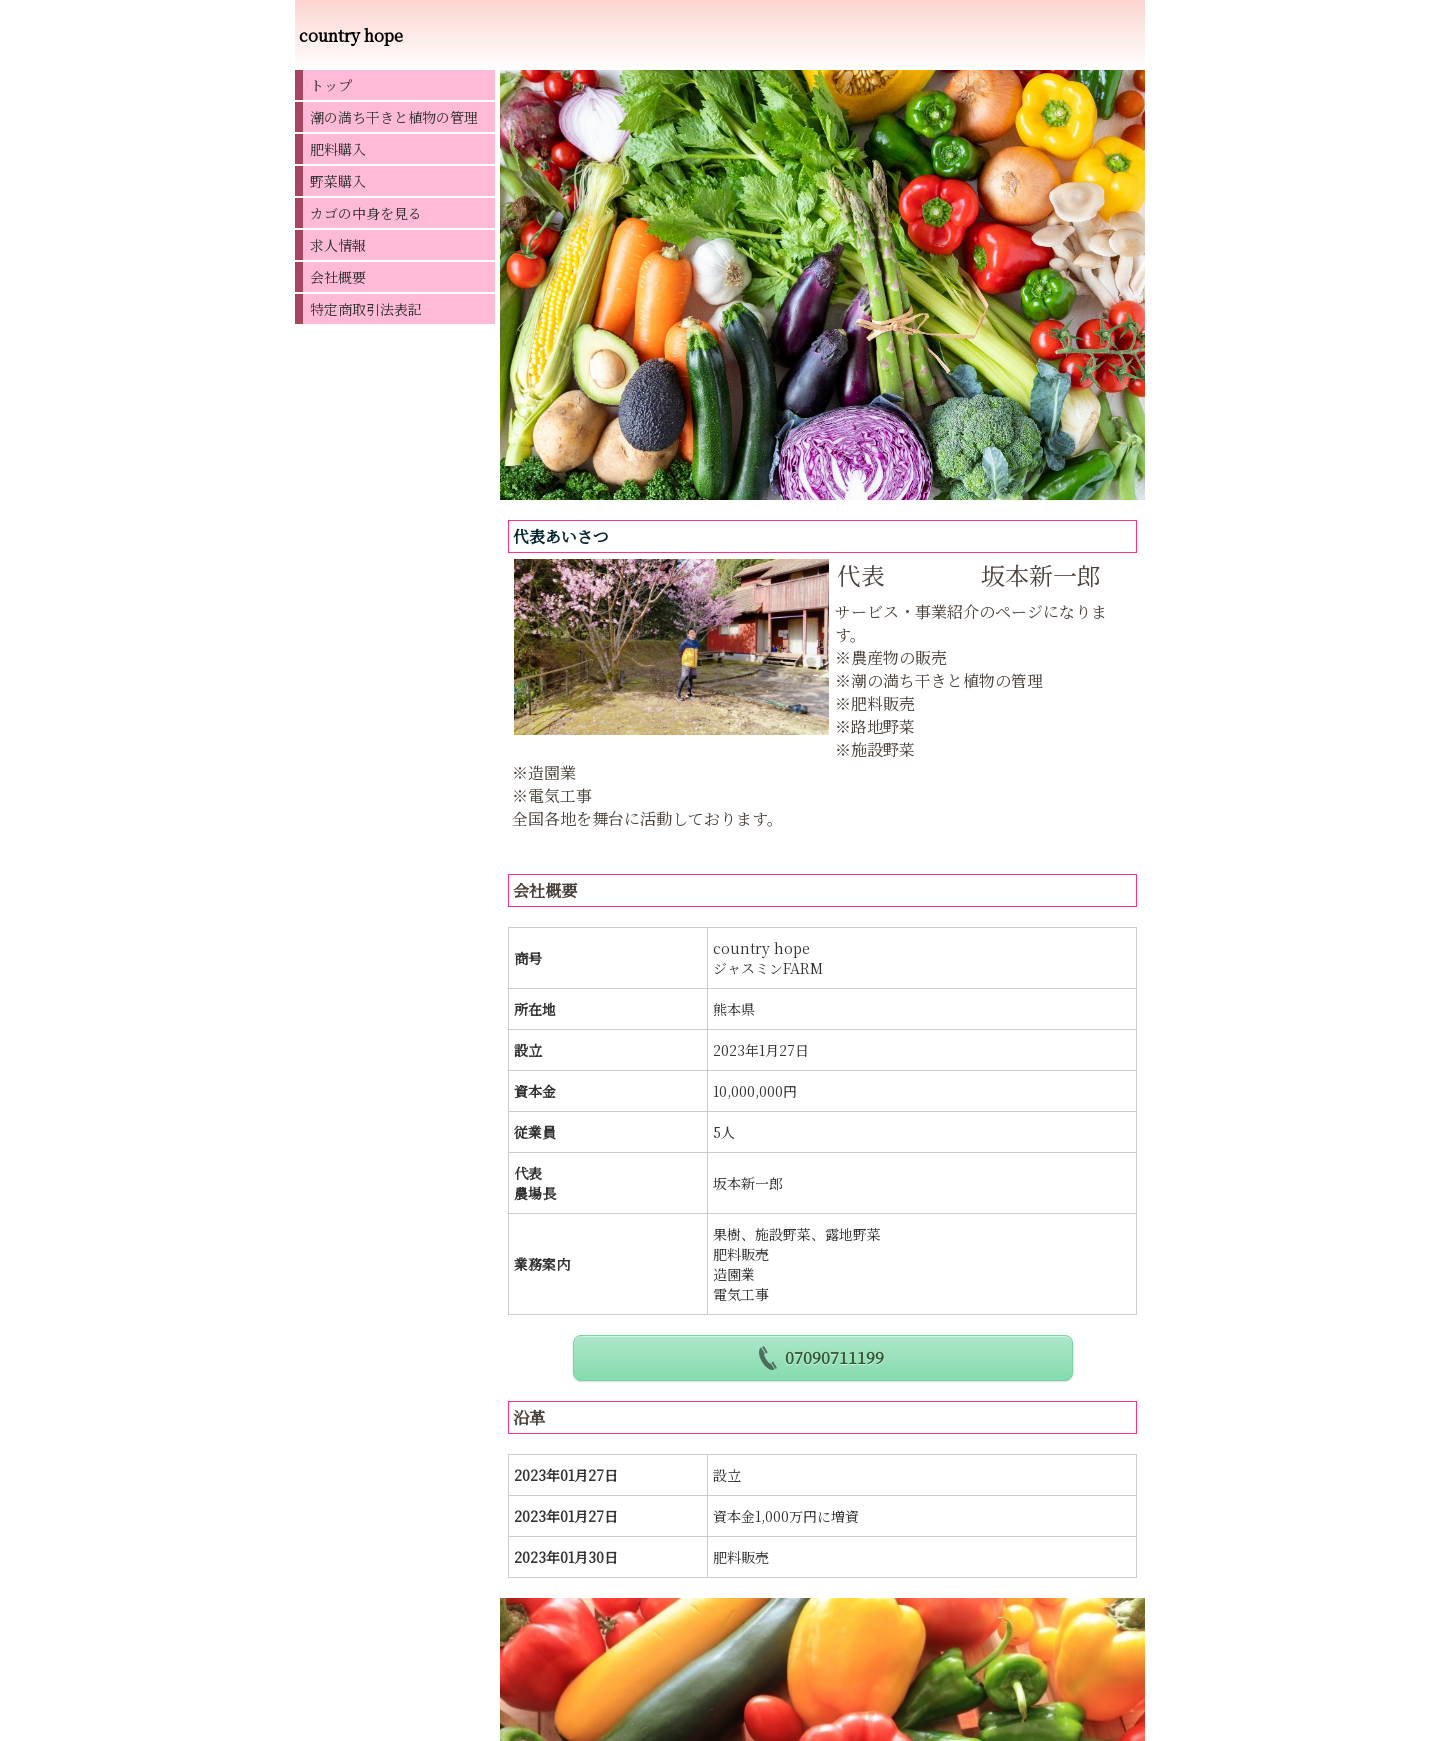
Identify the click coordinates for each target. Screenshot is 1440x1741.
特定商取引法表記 (366, 309)
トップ (331, 85)
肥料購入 (338, 149)
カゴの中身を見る (366, 213)
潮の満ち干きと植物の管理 (394, 117)
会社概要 (338, 277)
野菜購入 (338, 181)
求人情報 (338, 245)
